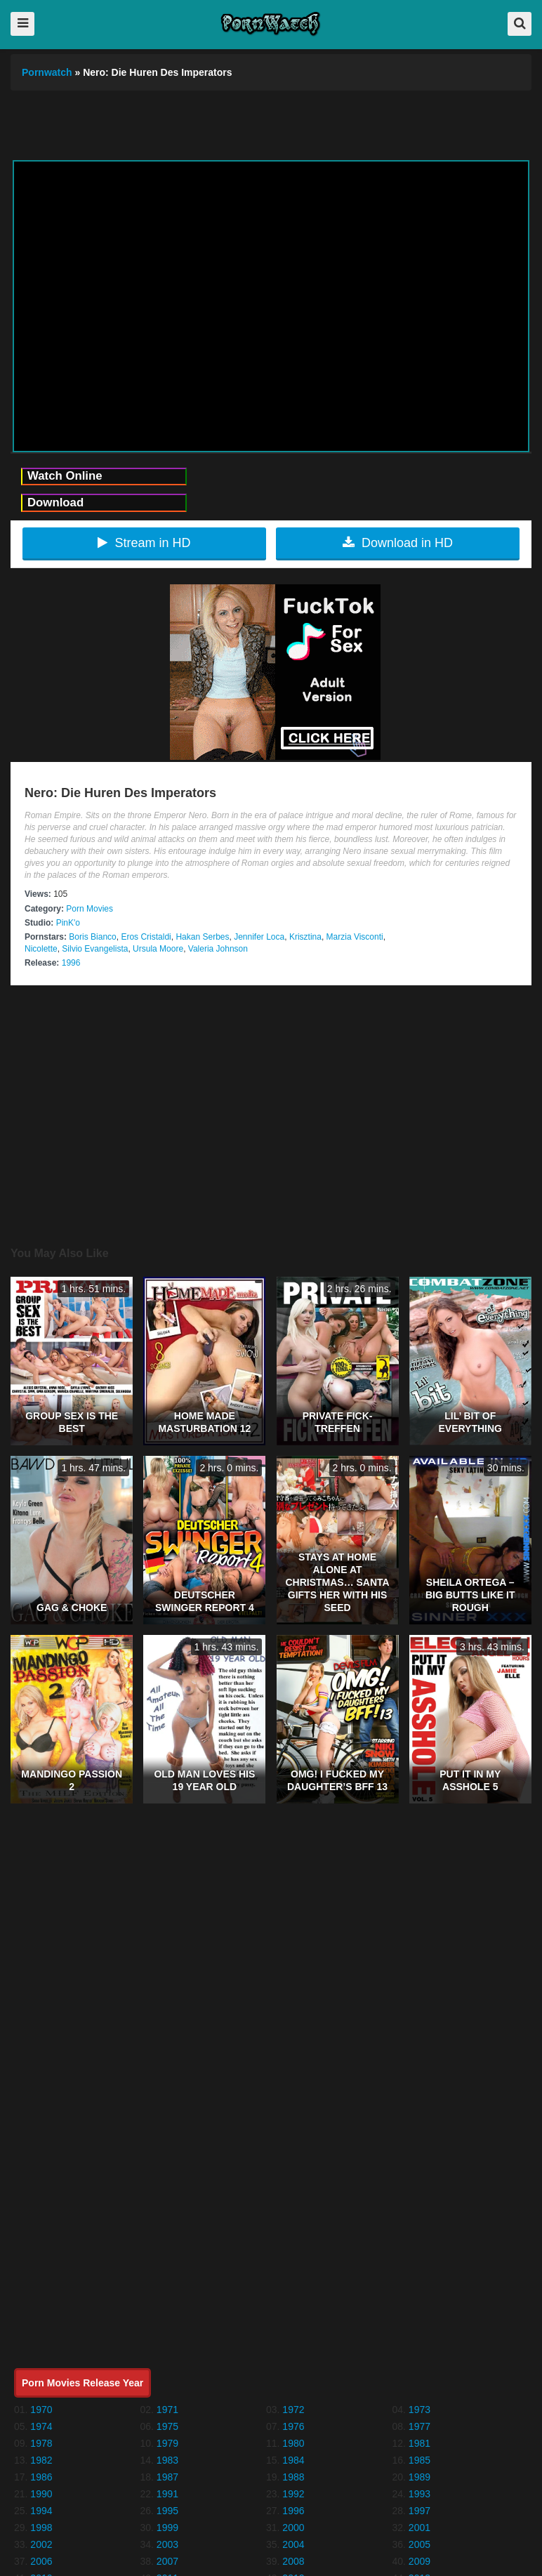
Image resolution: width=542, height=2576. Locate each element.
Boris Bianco (92, 937)
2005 (419, 2544)
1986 (41, 2477)
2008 (293, 2561)
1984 (293, 2460)
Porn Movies (89, 909)
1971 (167, 2409)
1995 (167, 2510)
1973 (419, 2409)
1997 (419, 2510)
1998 (41, 2527)
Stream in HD (144, 543)
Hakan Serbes (202, 937)
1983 (167, 2460)
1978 (41, 2443)
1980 (293, 2443)
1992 (293, 2493)
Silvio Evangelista (95, 949)
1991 (167, 2493)
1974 (41, 2426)
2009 (419, 2561)
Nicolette (41, 949)
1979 (167, 2443)
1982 (41, 2460)
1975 (167, 2426)
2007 (167, 2561)
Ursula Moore (158, 949)
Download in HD (398, 543)
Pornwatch (47, 72)
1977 (419, 2426)
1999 (167, 2527)
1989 (419, 2477)
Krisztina (305, 937)
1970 (41, 2409)
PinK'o (68, 923)
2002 (41, 2544)
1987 (167, 2477)
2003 (167, 2544)
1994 (41, 2510)
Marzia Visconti (354, 937)
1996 (71, 963)
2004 (293, 2544)
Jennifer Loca (259, 937)
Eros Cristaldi (146, 937)
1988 (293, 2477)
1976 (293, 2426)
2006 (41, 2561)
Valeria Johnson (218, 949)
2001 (419, 2527)
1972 (293, 2409)
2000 (293, 2527)
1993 (419, 2493)
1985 (419, 2460)
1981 (419, 2443)
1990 (41, 2493)
